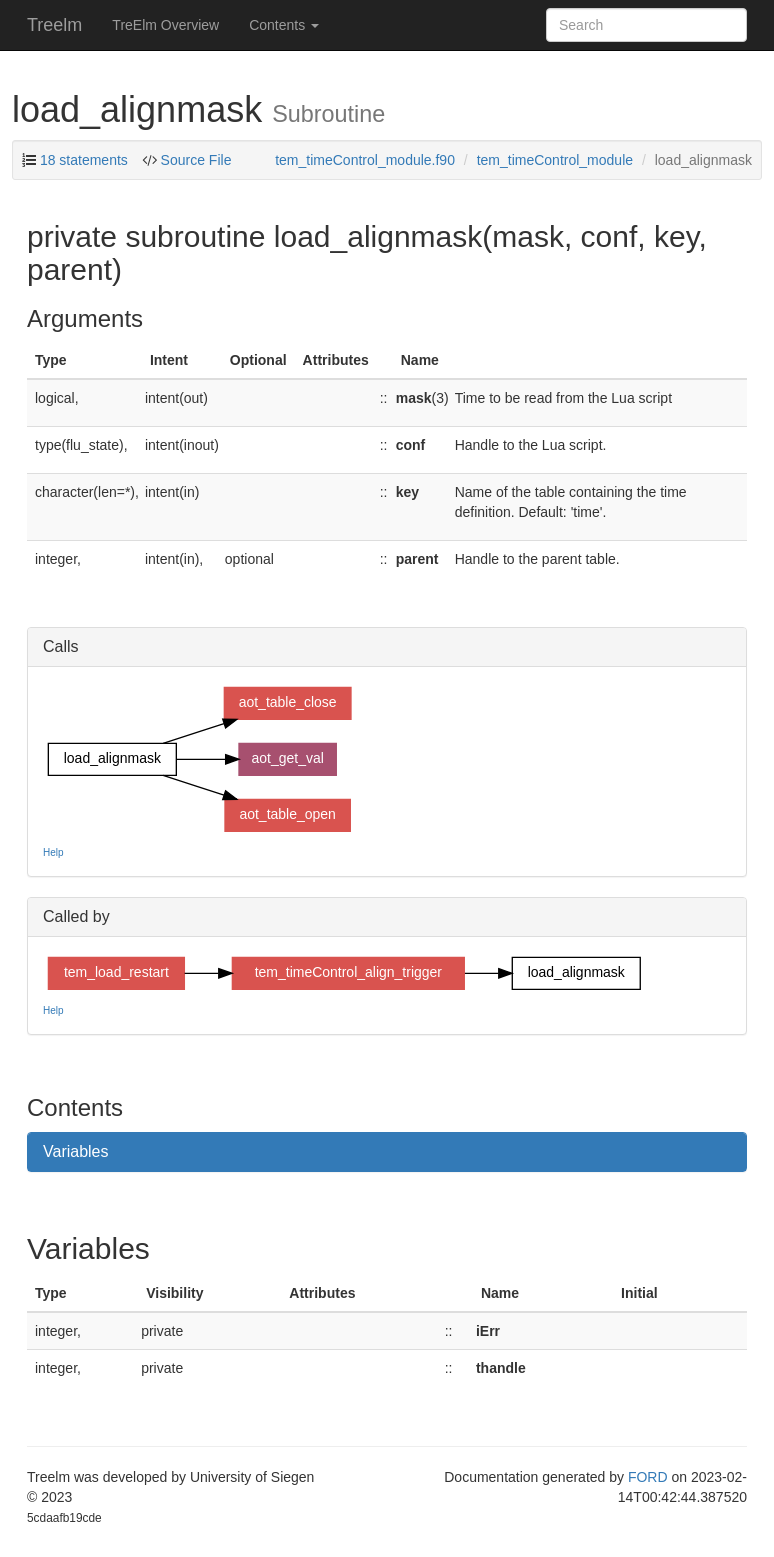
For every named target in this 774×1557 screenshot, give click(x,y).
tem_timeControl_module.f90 (365, 160)
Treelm (54, 25)
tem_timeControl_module (555, 160)
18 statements (84, 160)
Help (53, 852)
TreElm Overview (165, 25)
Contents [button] (284, 25)
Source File (194, 160)
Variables (76, 1151)
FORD (648, 1477)
